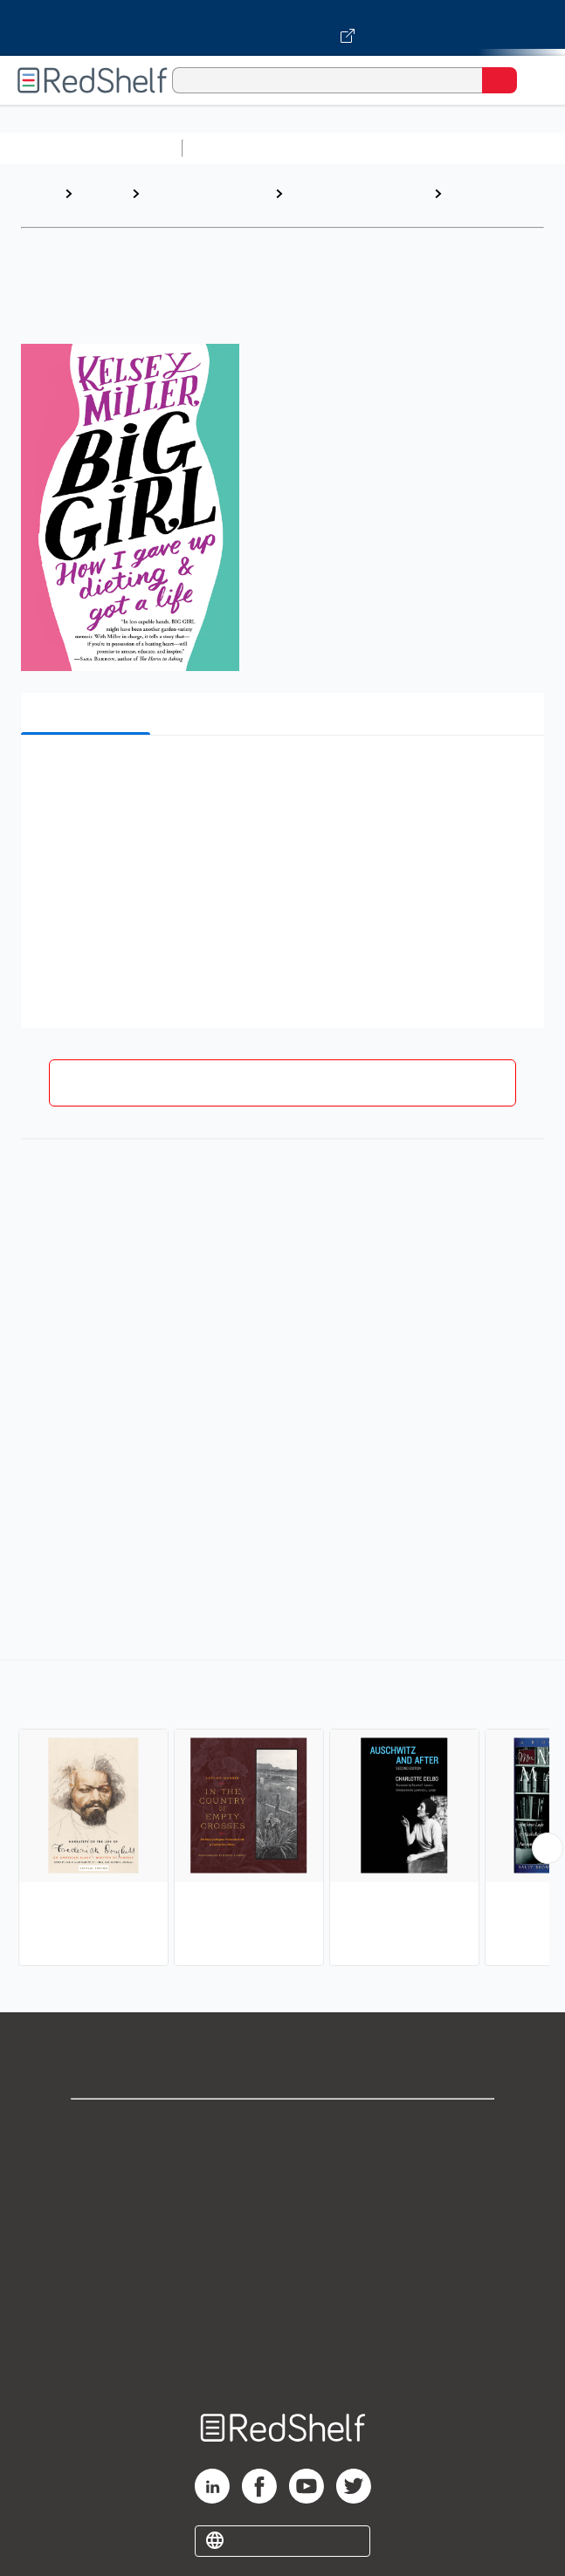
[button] (280, 775)
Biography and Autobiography (333, 202)
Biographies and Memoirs (195, 202)
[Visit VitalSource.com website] (282, 28)
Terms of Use (282, 2242)
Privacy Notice (282, 2204)
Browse (102, 193)
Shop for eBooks (283, 2127)
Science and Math (342, 148)
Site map (283, 2357)
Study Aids (236, 148)
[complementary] (282, 1815)
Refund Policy (283, 2280)
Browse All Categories (90, 148)
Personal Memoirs (478, 202)
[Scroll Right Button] (547, 1848)
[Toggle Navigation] (534, 80)
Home (39, 193)
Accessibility (283, 2319)
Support (283, 2165)
